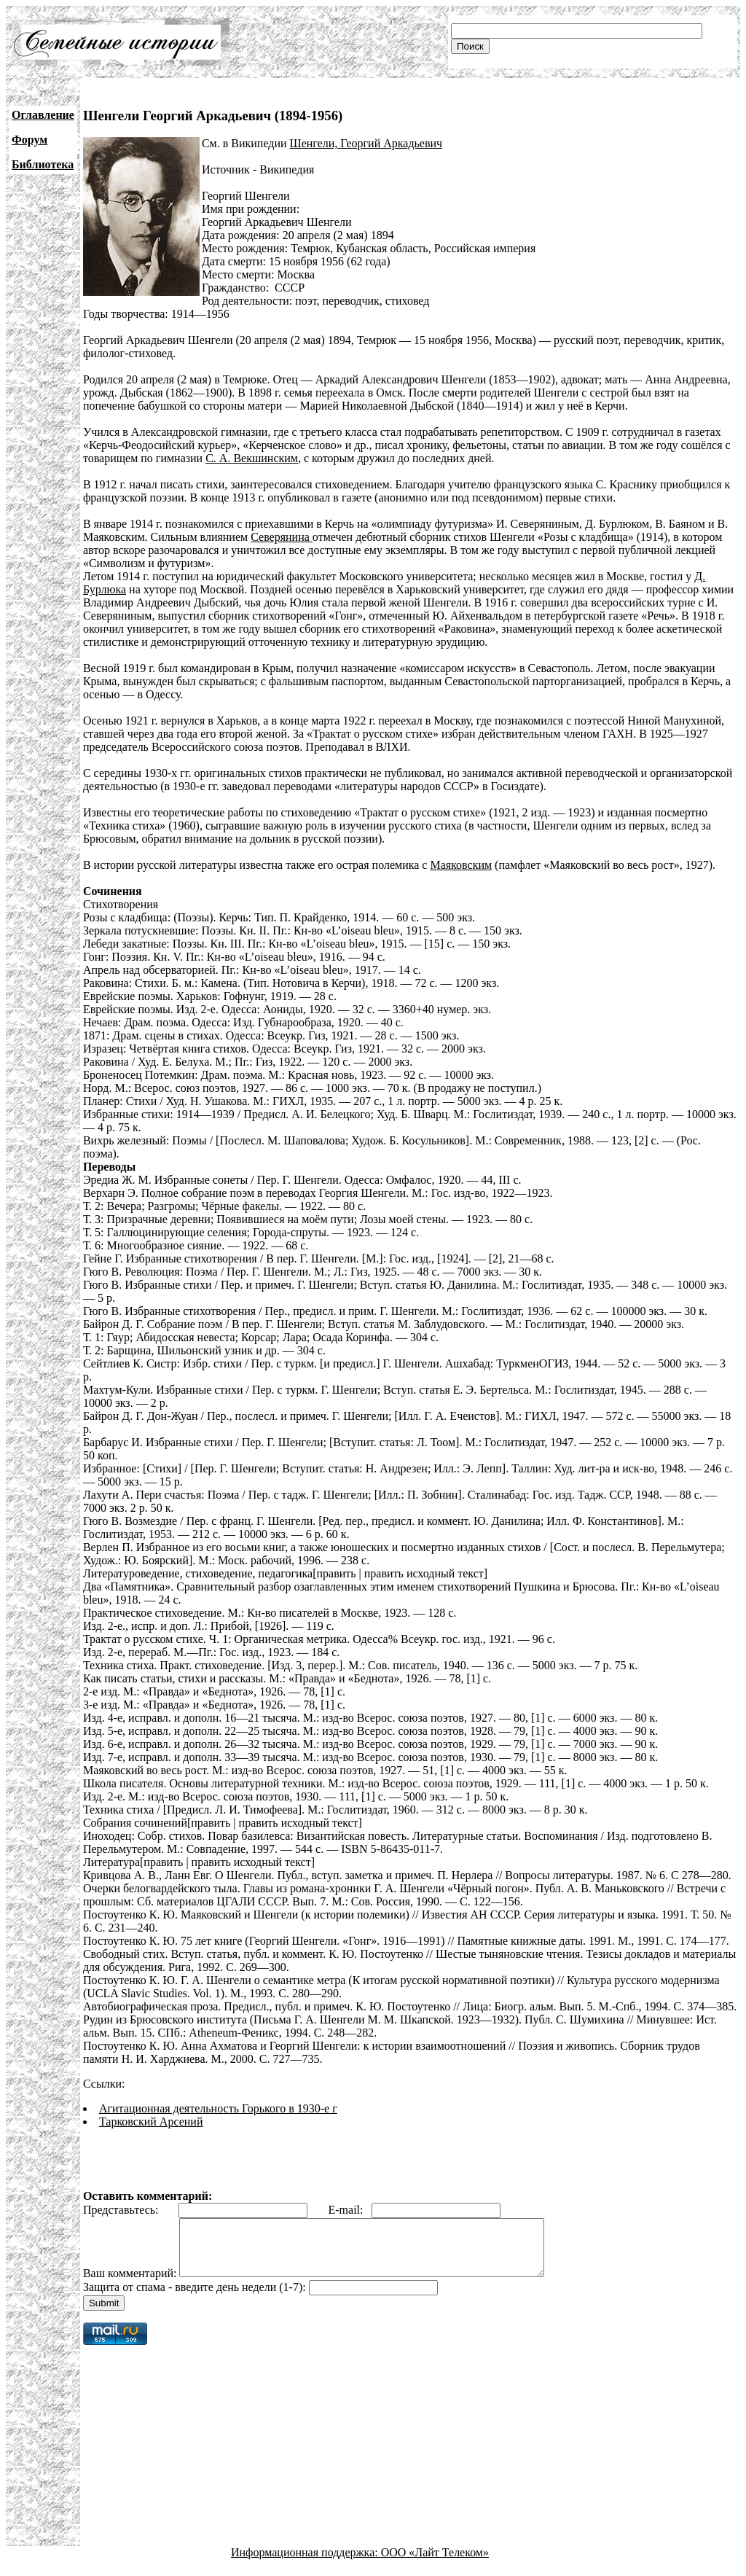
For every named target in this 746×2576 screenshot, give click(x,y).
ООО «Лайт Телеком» (435, 2563)
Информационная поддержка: (306, 2563)
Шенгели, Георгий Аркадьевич (366, 143)
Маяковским (461, 865)
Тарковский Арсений (151, 2121)
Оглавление (43, 115)
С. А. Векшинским (251, 458)
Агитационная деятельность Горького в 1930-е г (218, 2108)
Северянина (282, 537)
